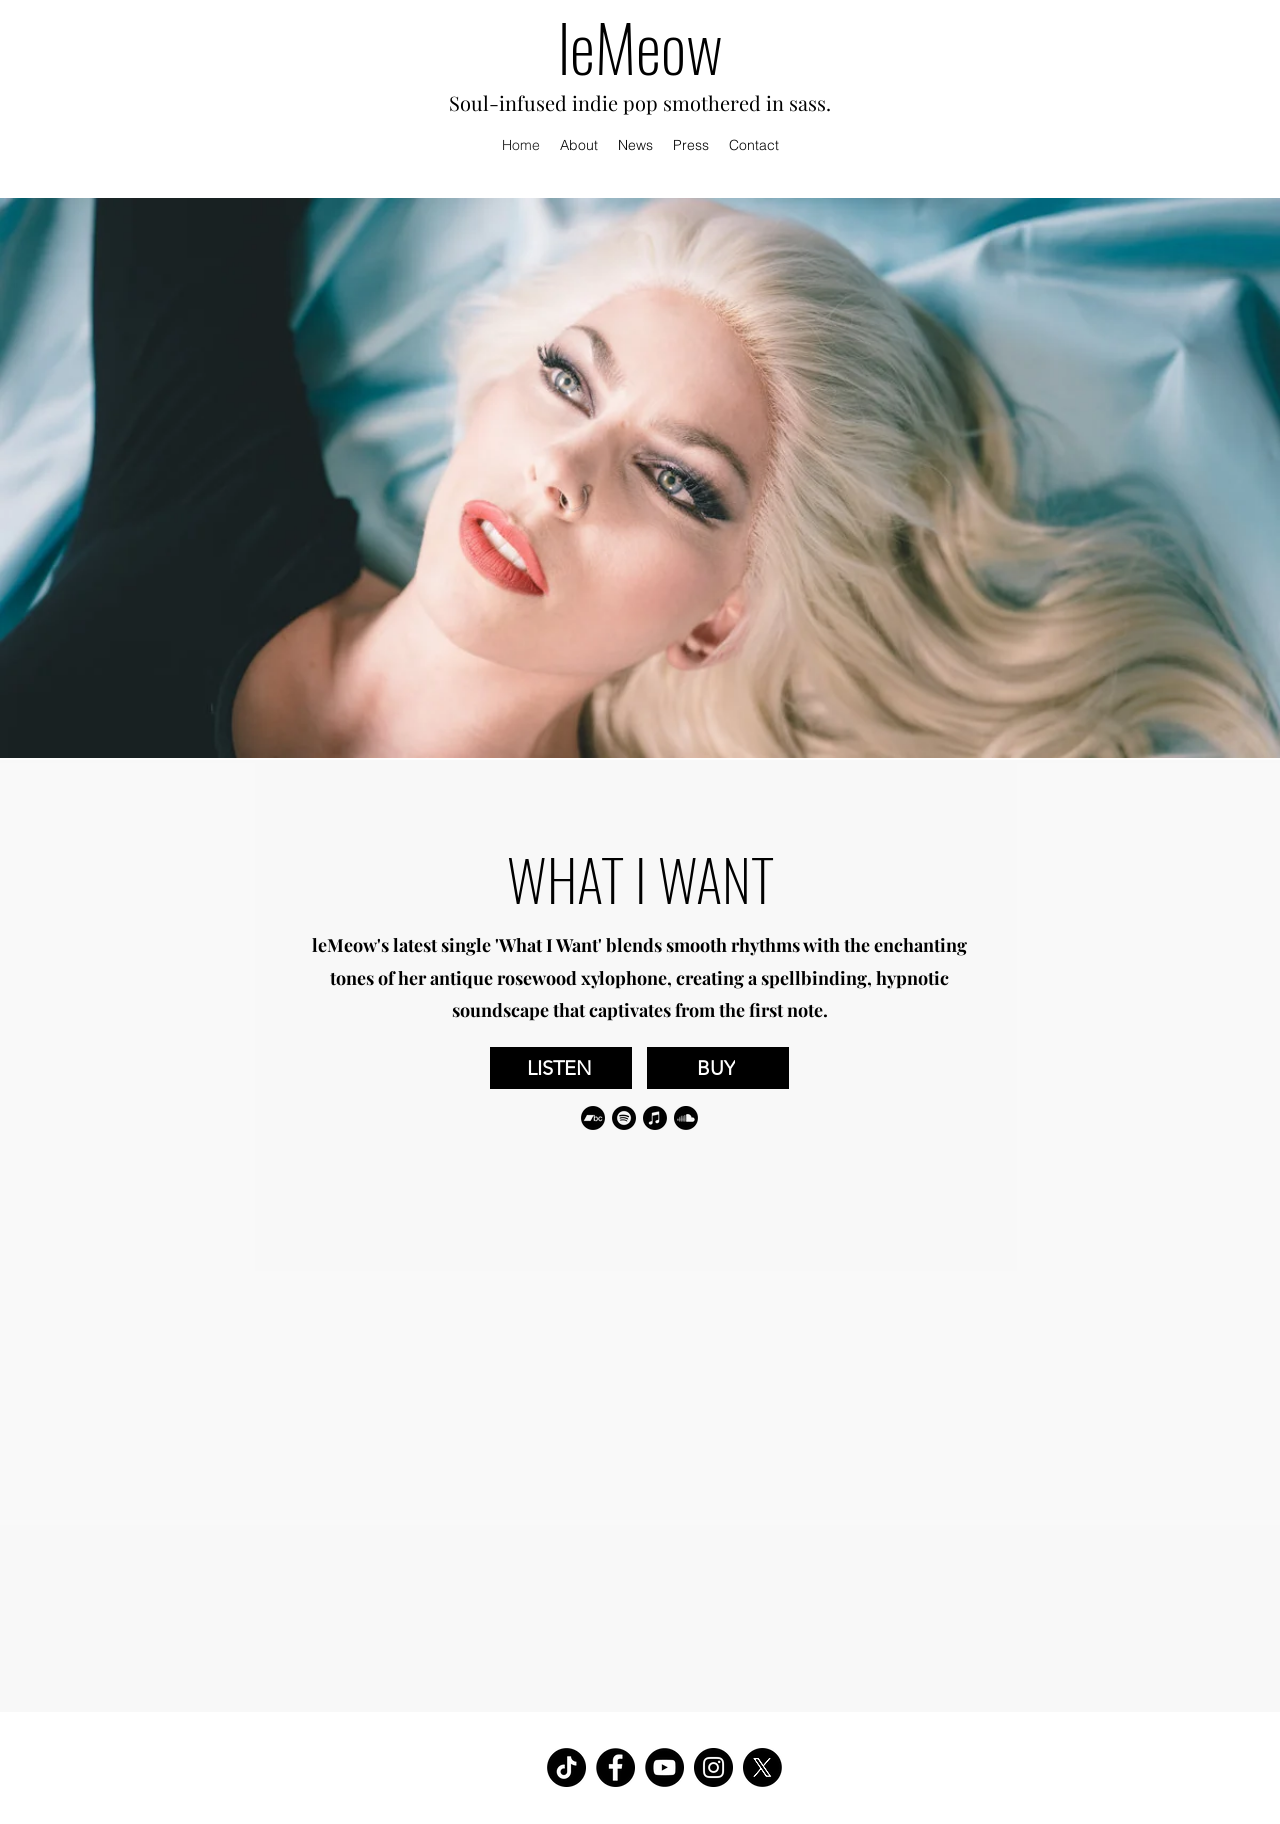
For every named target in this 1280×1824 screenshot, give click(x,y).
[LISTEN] (561, 1068)
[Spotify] (624, 1118)
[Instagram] (713, 1767)
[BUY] (718, 1068)
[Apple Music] (655, 1118)
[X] (762, 1767)
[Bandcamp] (593, 1118)
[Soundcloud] (686, 1118)
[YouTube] (664, 1767)
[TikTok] (566, 1767)
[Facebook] (615, 1767)
